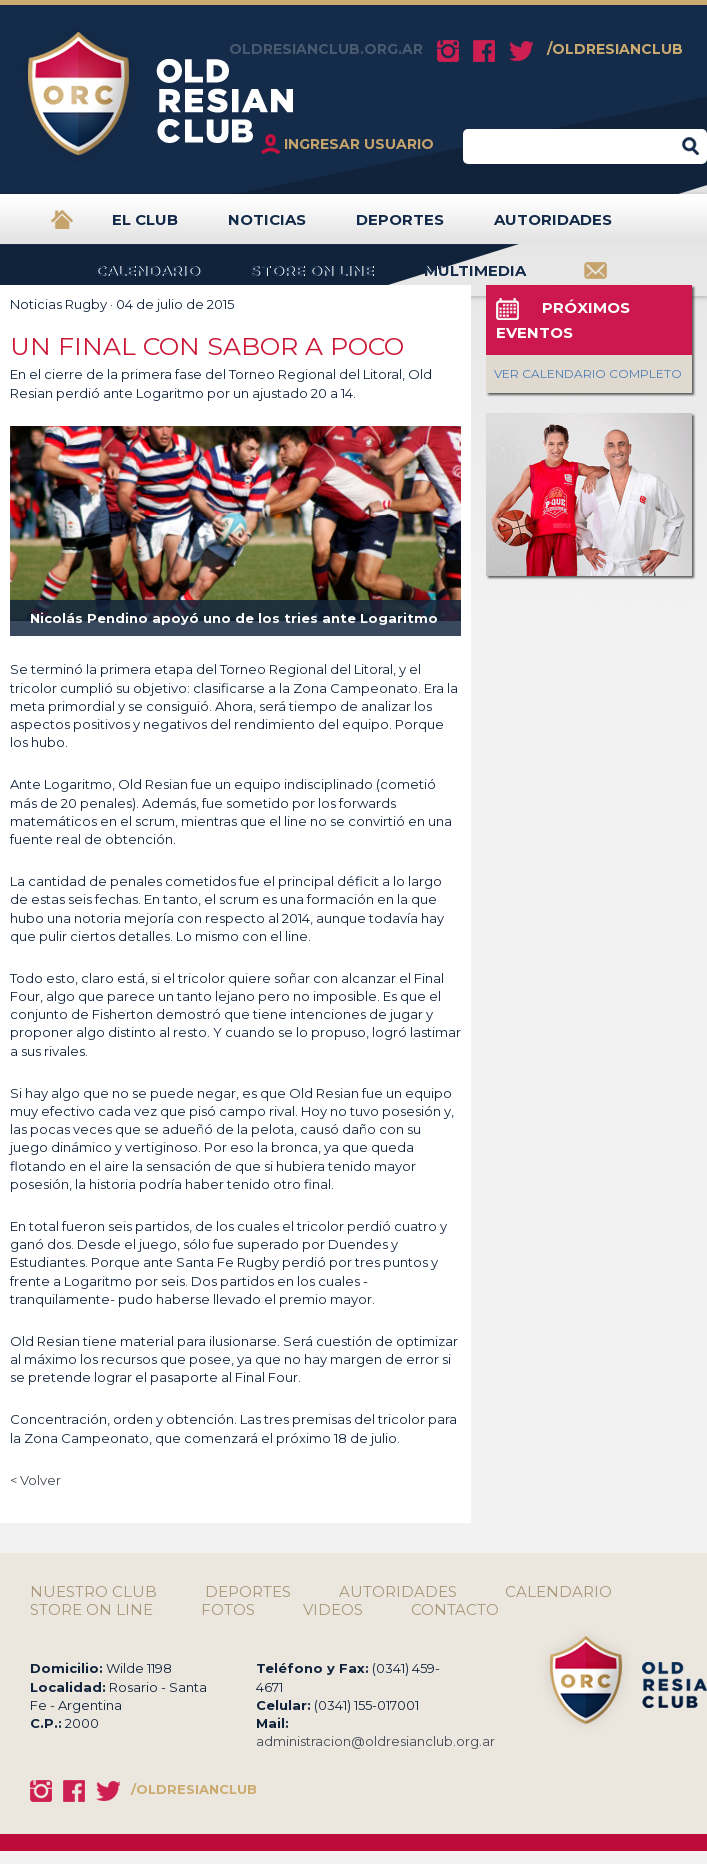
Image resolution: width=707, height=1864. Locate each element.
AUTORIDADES (553, 227)
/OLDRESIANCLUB (615, 49)
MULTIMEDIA (475, 278)
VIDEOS (333, 1610)
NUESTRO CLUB (93, 1592)
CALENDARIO (147, 278)
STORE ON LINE (312, 278)
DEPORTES (400, 227)
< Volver (35, 1480)
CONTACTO (455, 1610)
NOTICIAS (267, 227)
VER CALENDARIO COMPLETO (588, 373)
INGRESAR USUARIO (359, 144)
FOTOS (228, 1610)
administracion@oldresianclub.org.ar (375, 1741)
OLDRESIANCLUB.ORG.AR (326, 49)
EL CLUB (145, 227)
